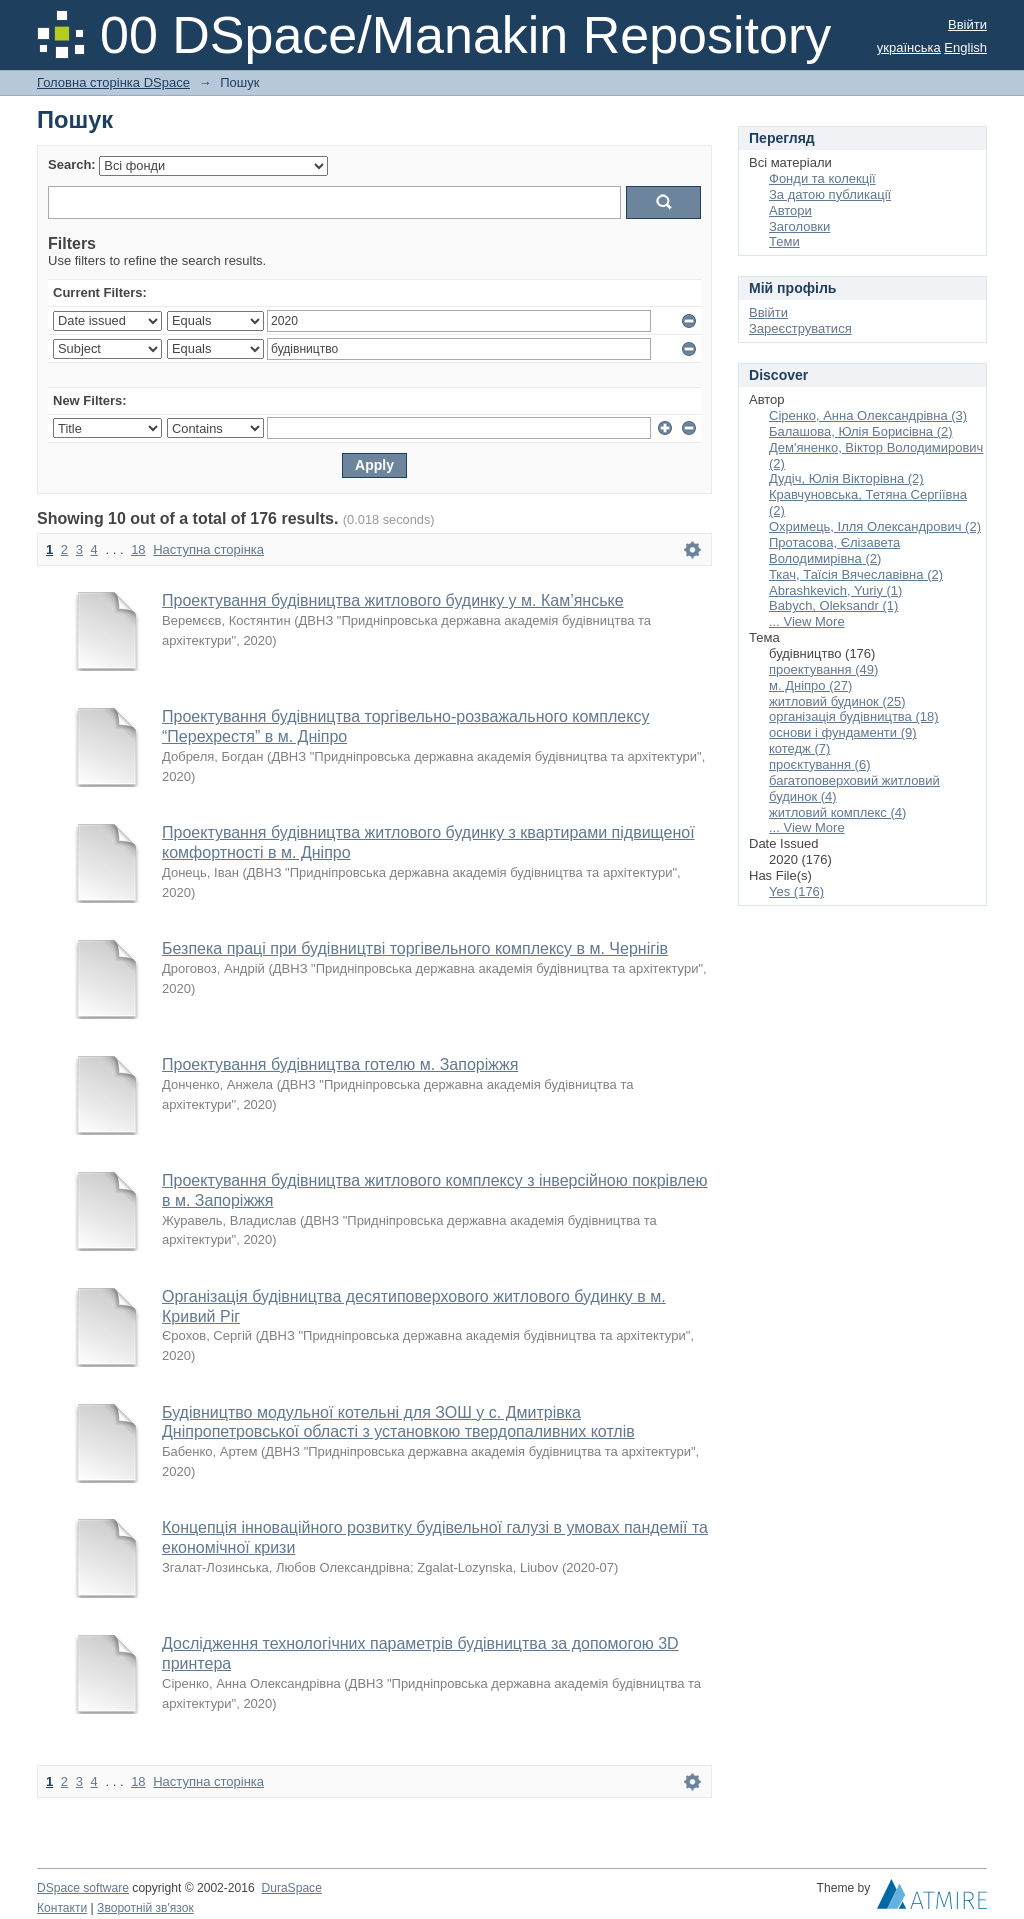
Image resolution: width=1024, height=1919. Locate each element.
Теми (784, 241)
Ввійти (967, 24)
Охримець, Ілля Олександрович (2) (875, 526)
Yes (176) (796, 891)
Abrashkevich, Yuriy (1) (835, 590)
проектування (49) (823, 669)
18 (138, 549)
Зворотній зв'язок (145, 1908)
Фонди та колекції (822, 178)
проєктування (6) (819, 764)
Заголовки (799, 226)
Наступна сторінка (208, 549)
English (965, 47)
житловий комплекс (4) (837, 812)
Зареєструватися (800, 328)
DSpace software (83, 1888)
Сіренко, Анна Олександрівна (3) (868, 415)
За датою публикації (830, 194)
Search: (72, 164)
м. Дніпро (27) (810, 685)
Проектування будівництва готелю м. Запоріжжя (340, 1064)
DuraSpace (291, 1888)
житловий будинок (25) (837, 701)
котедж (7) (799, 748)
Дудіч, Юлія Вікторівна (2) (846, 478)
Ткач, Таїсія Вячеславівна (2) (856, 574)
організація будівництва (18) (854, 716)
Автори (790, 210)
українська (909, 47)
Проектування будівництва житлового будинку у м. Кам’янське (393, 600)
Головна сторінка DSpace (113, 82)
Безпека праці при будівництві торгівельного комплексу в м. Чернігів (415, 948)
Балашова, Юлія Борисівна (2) (861, 431)
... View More (807, 621)
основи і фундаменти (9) (843, 732)
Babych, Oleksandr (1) (833, 605)
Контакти (62, 1908)
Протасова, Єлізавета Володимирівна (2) (834, 550)
